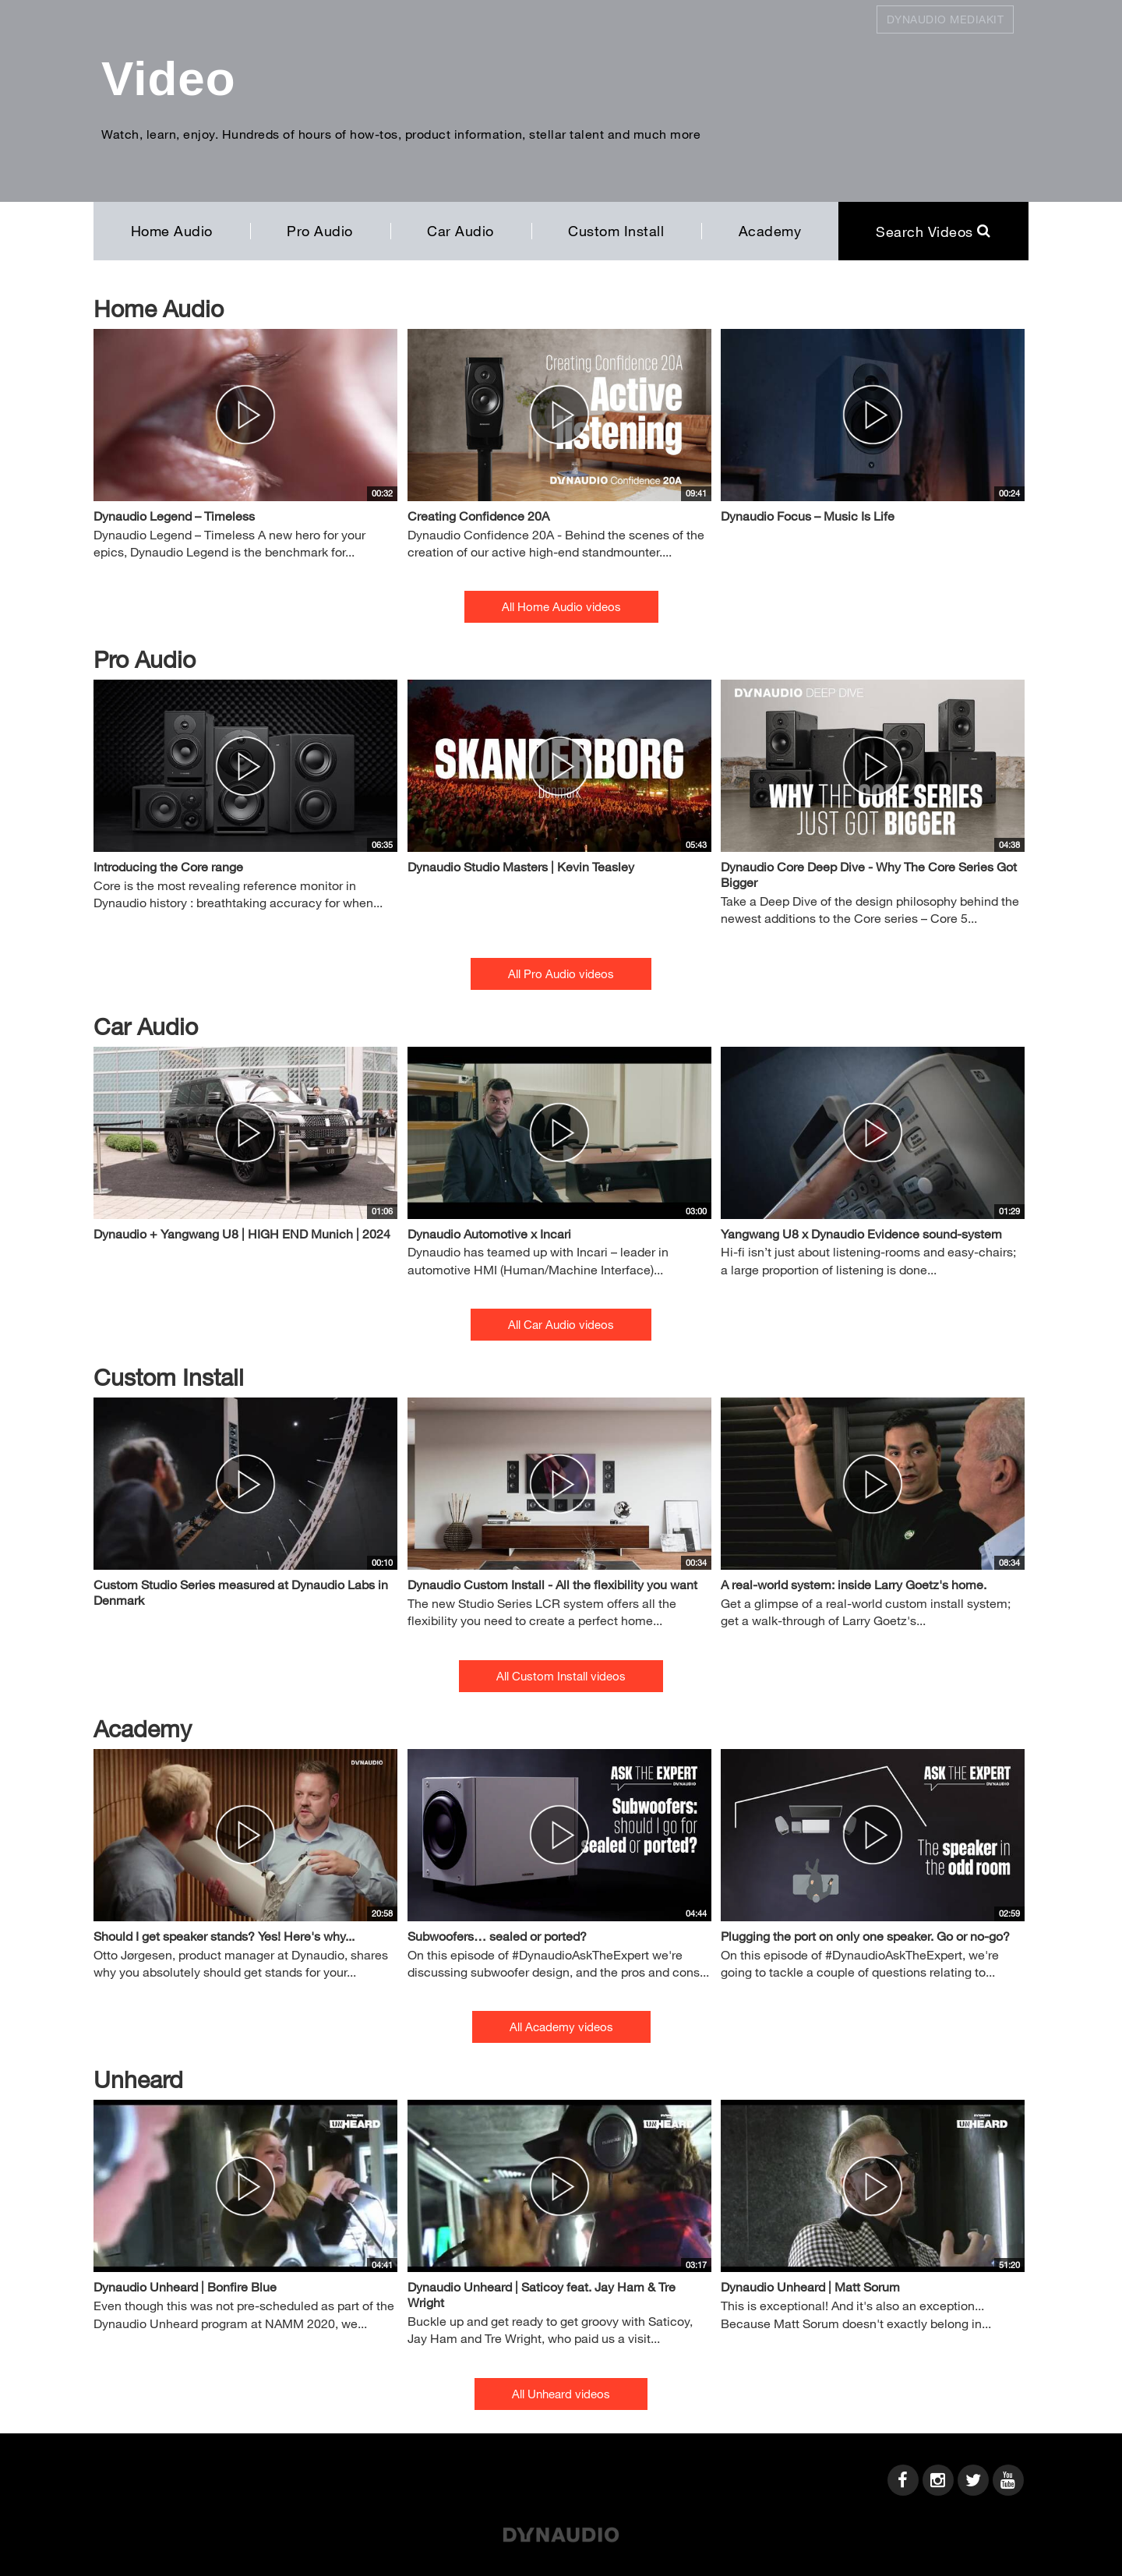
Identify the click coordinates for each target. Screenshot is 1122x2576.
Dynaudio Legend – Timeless (174, 515)
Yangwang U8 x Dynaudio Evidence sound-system (861, 1233)
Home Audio (172, 230)
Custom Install (616, 230)
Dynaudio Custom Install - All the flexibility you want (552, 1584)
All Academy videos (561, 2026)
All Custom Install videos (561, 1676)
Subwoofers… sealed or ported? (497, 1935)
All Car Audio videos (561, 1324)
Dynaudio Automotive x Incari (489, 1233)
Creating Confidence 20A (478, 515)
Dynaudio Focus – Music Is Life (807, 515)
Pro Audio (320, 230)
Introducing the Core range (168, 866)
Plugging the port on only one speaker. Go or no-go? (865, 1935)
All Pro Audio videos (561, 973)
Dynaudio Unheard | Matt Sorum (810, 2286)
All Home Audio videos (561, 606)
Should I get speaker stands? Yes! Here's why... (224, 1935)
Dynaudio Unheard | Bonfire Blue (185, 2286)
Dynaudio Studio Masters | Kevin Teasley (521, 866)
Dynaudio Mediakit (945, 19)
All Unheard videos (561, 2394)
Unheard (138, 2079)
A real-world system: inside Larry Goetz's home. (853, 1584)
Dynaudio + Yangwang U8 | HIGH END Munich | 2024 (242, 1233)
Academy (770, 230)
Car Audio (460, 230)
